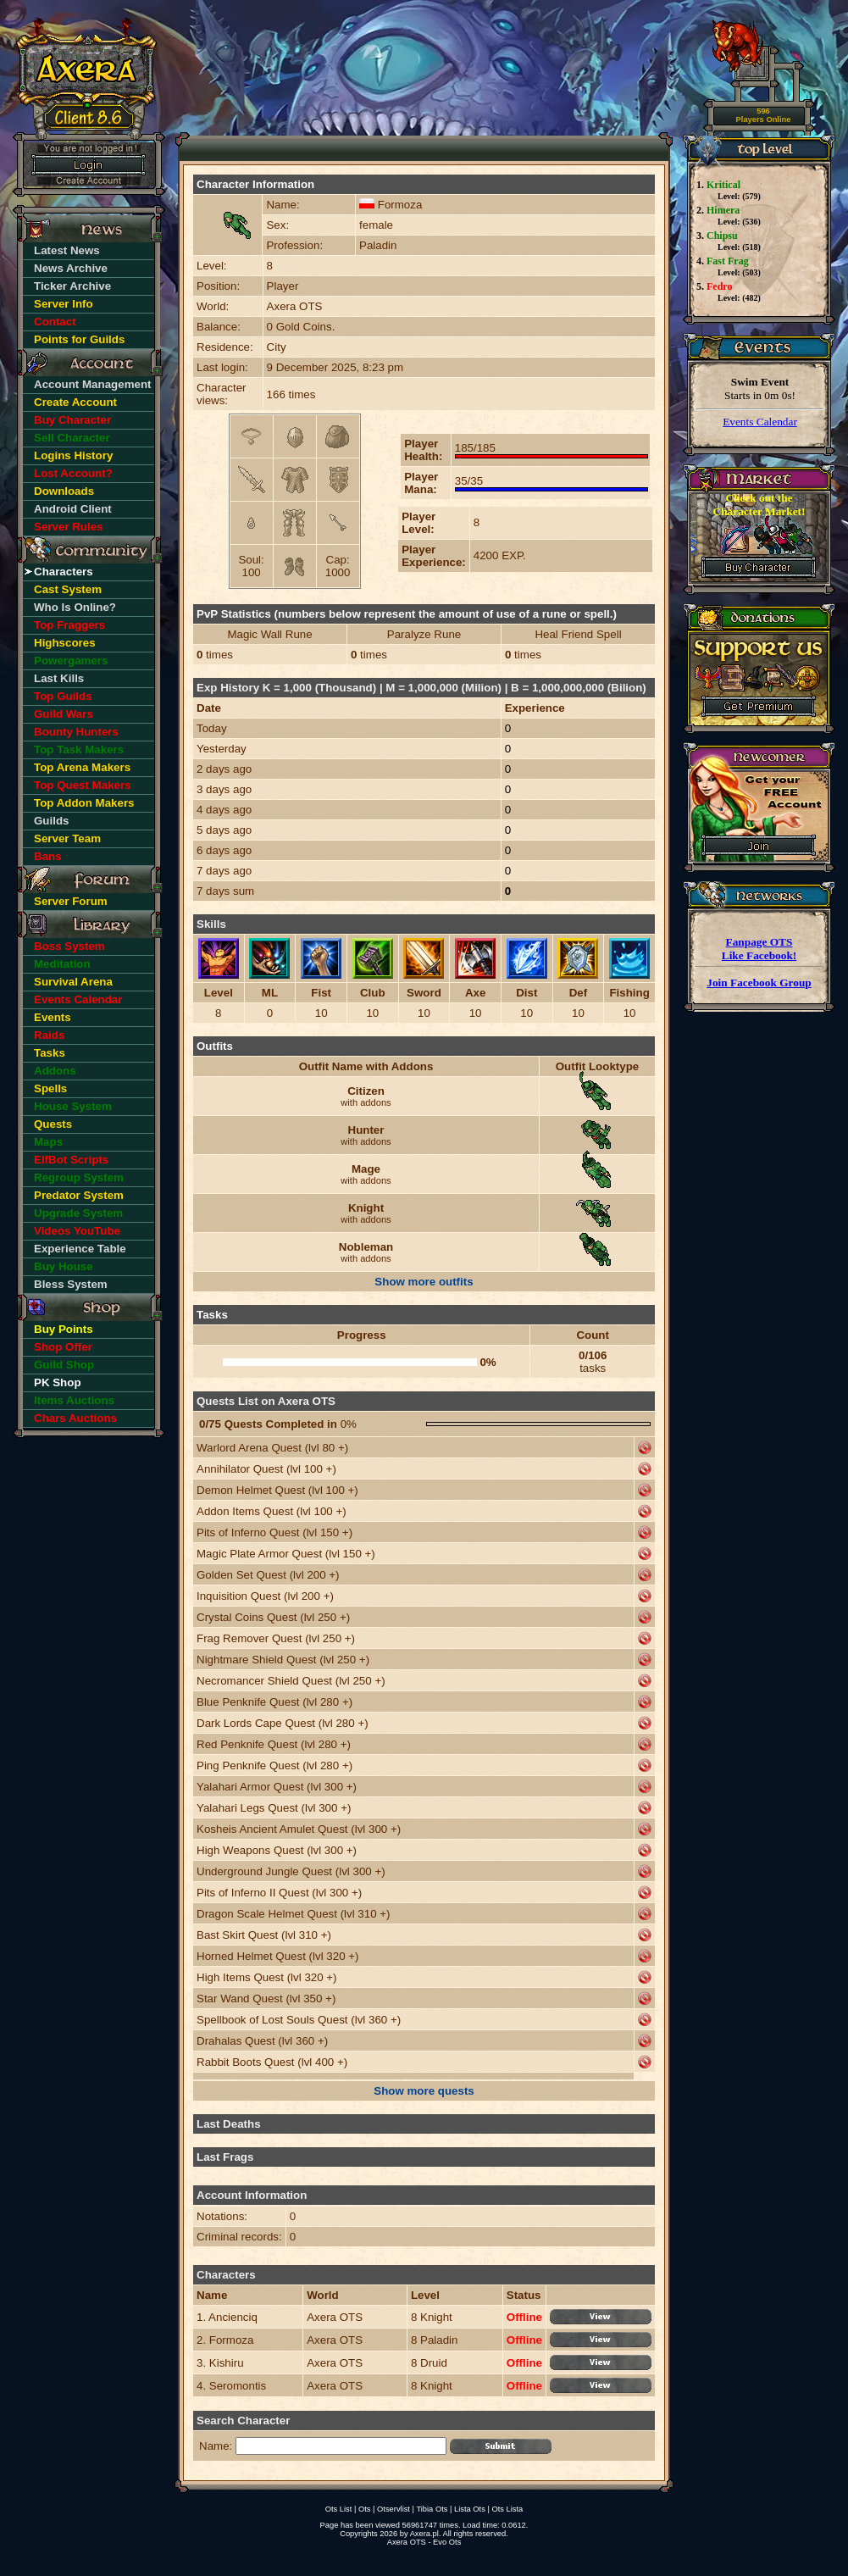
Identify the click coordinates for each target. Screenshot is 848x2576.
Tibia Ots (431, 2509)
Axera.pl (424, 2533)
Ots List (338, 2509)
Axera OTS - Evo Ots (424, 2542)
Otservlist (393, 2509)
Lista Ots (469, 2509)
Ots (364, 2509)
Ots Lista (507, 2509)
